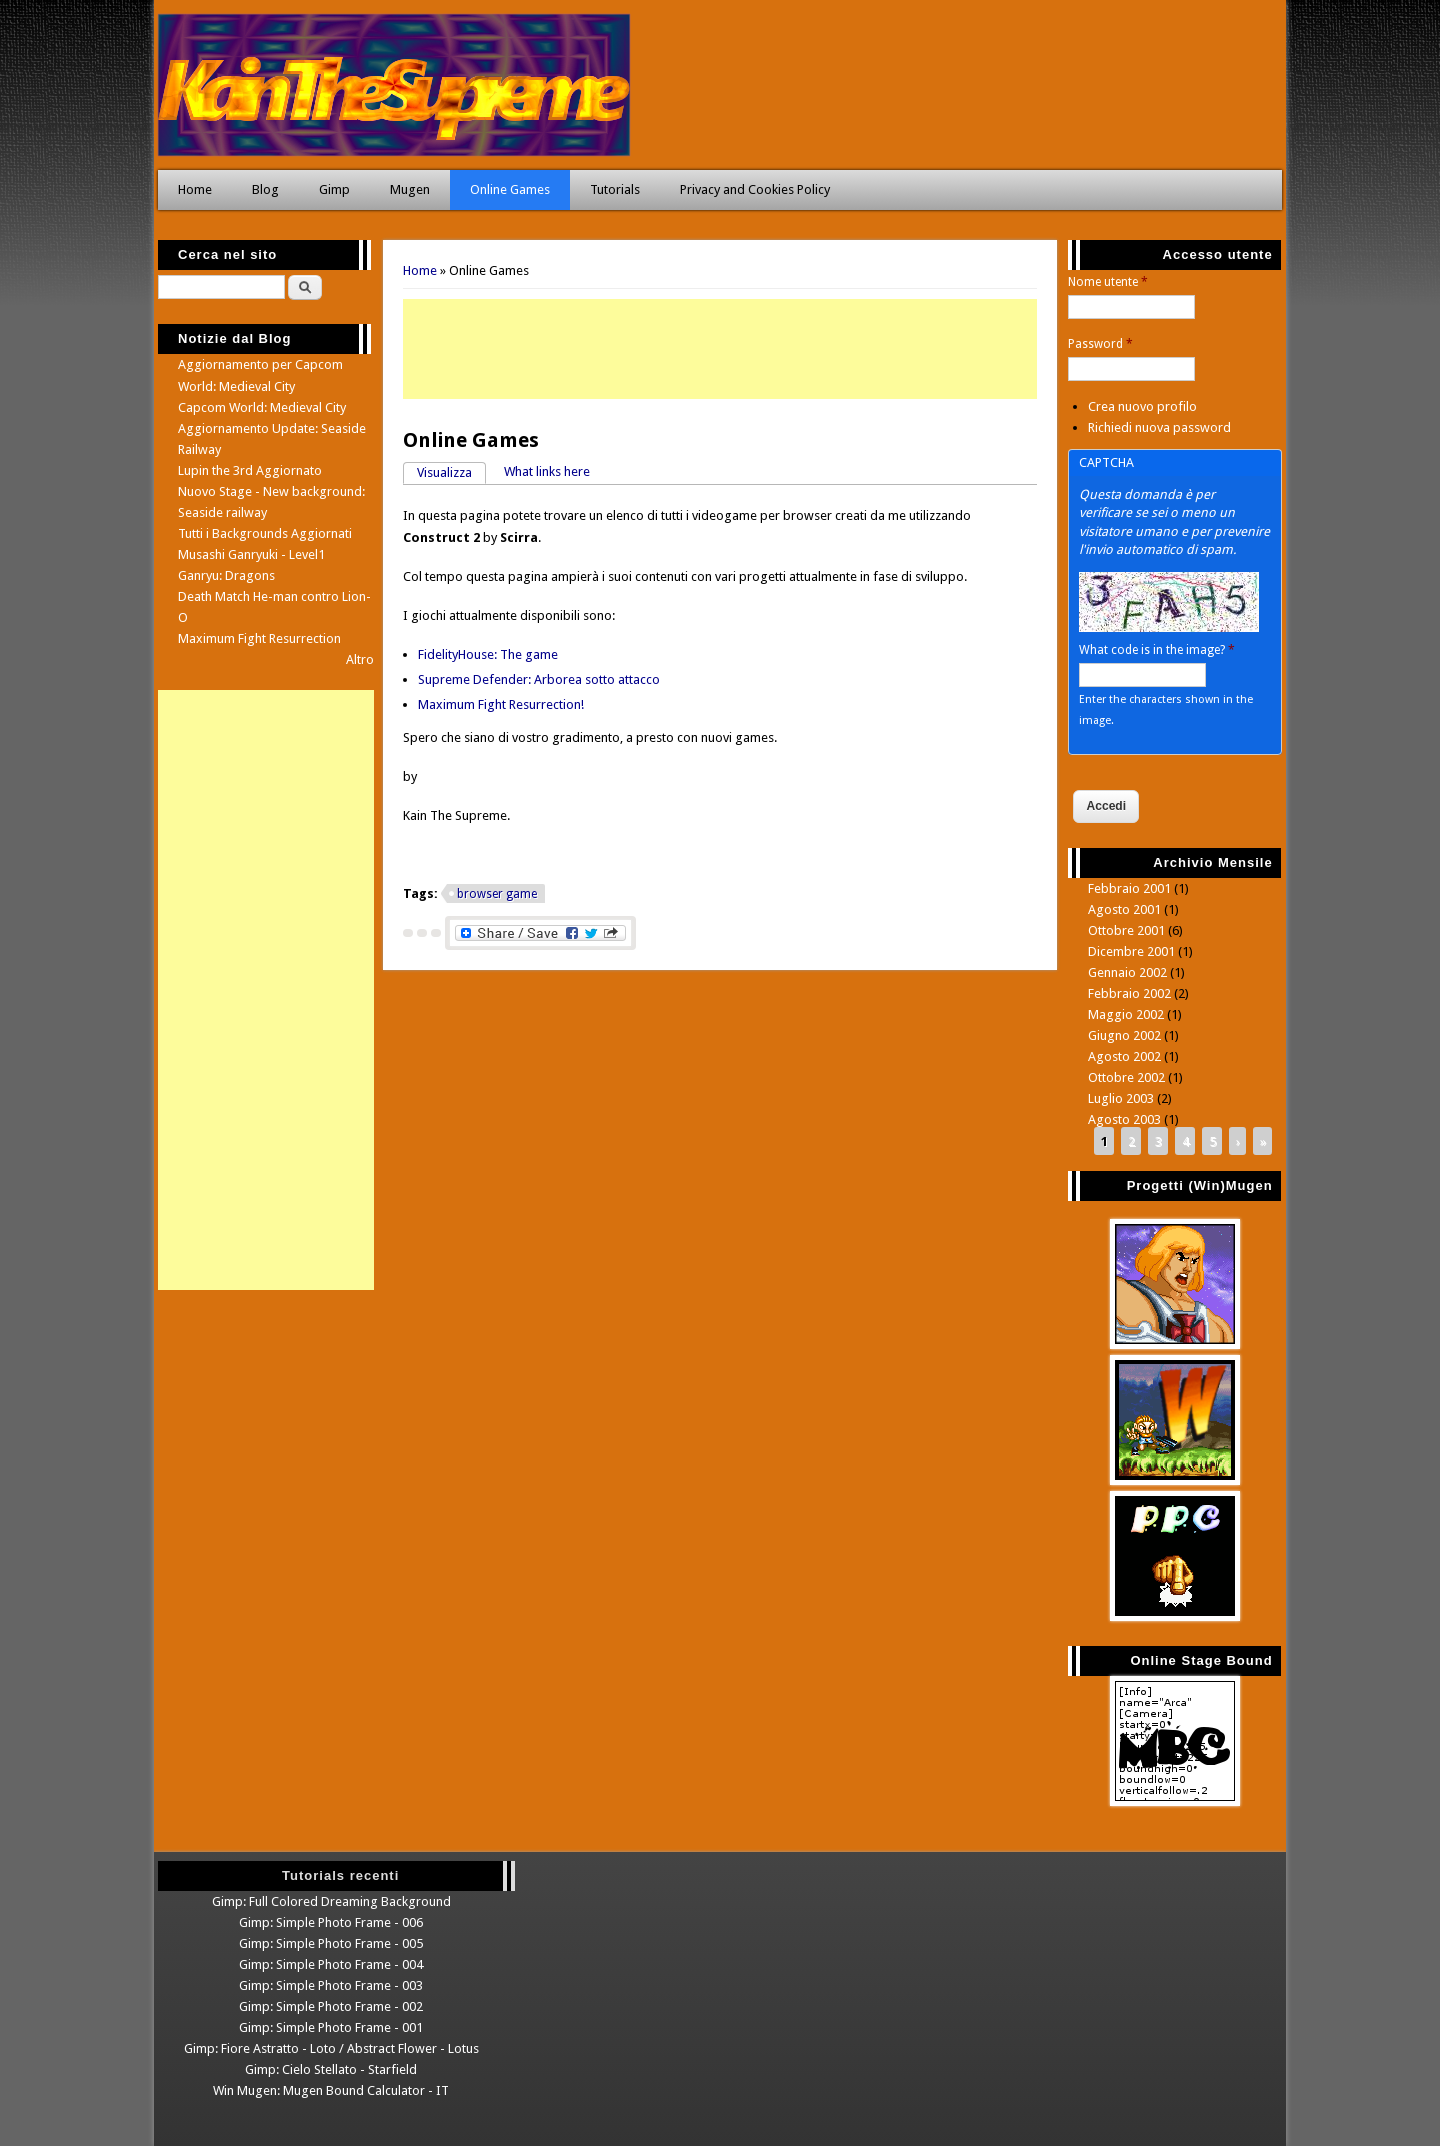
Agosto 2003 (1124, 1119)
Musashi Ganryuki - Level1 (251, 554)
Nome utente (1108, 282)
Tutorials (615, 189)
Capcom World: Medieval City (262, 407)
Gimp (334, 189)
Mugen (410, 189)
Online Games (510, 189)
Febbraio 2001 (1129, 888)
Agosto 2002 (1124, 1056)
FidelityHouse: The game (488, 654)
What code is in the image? (1157, 650)
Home (195, 189)
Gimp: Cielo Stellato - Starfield (331, 2069)
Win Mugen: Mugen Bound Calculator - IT (331, 2090)
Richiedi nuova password (1159, 427)
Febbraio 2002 (1129, 993)
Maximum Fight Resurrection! (501, 704)
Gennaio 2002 (1127, 972)
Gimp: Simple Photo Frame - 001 (331, 2027)
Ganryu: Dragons (226, 575)
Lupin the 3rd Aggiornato (250, 470)
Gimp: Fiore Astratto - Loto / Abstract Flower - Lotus (331, 2048)
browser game (497, 894)
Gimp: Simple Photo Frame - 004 (331, 1964)
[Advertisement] (720, 349)
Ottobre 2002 (1126, 1077)
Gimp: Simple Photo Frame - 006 (331, 1922)
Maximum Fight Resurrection (259, 638)
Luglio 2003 (1121, 1098)
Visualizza (451, 471)
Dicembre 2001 (1131, 951)
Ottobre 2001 (1126, 930)
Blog (265, 189)
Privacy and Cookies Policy (755, 189)
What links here (547, 471)
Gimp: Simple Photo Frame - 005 (331, 1943)
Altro (360, 659)
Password (1100, 344)
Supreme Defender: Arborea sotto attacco (539, 679)
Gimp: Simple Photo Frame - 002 (331, 2006)
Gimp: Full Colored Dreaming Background (331, 1901)
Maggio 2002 (1126, 1014)
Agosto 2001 (1124, 909)
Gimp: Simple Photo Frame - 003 (331, 1985)
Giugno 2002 (1124, 1035)
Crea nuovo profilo (1142, 406)
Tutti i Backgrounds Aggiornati (265, 533)
